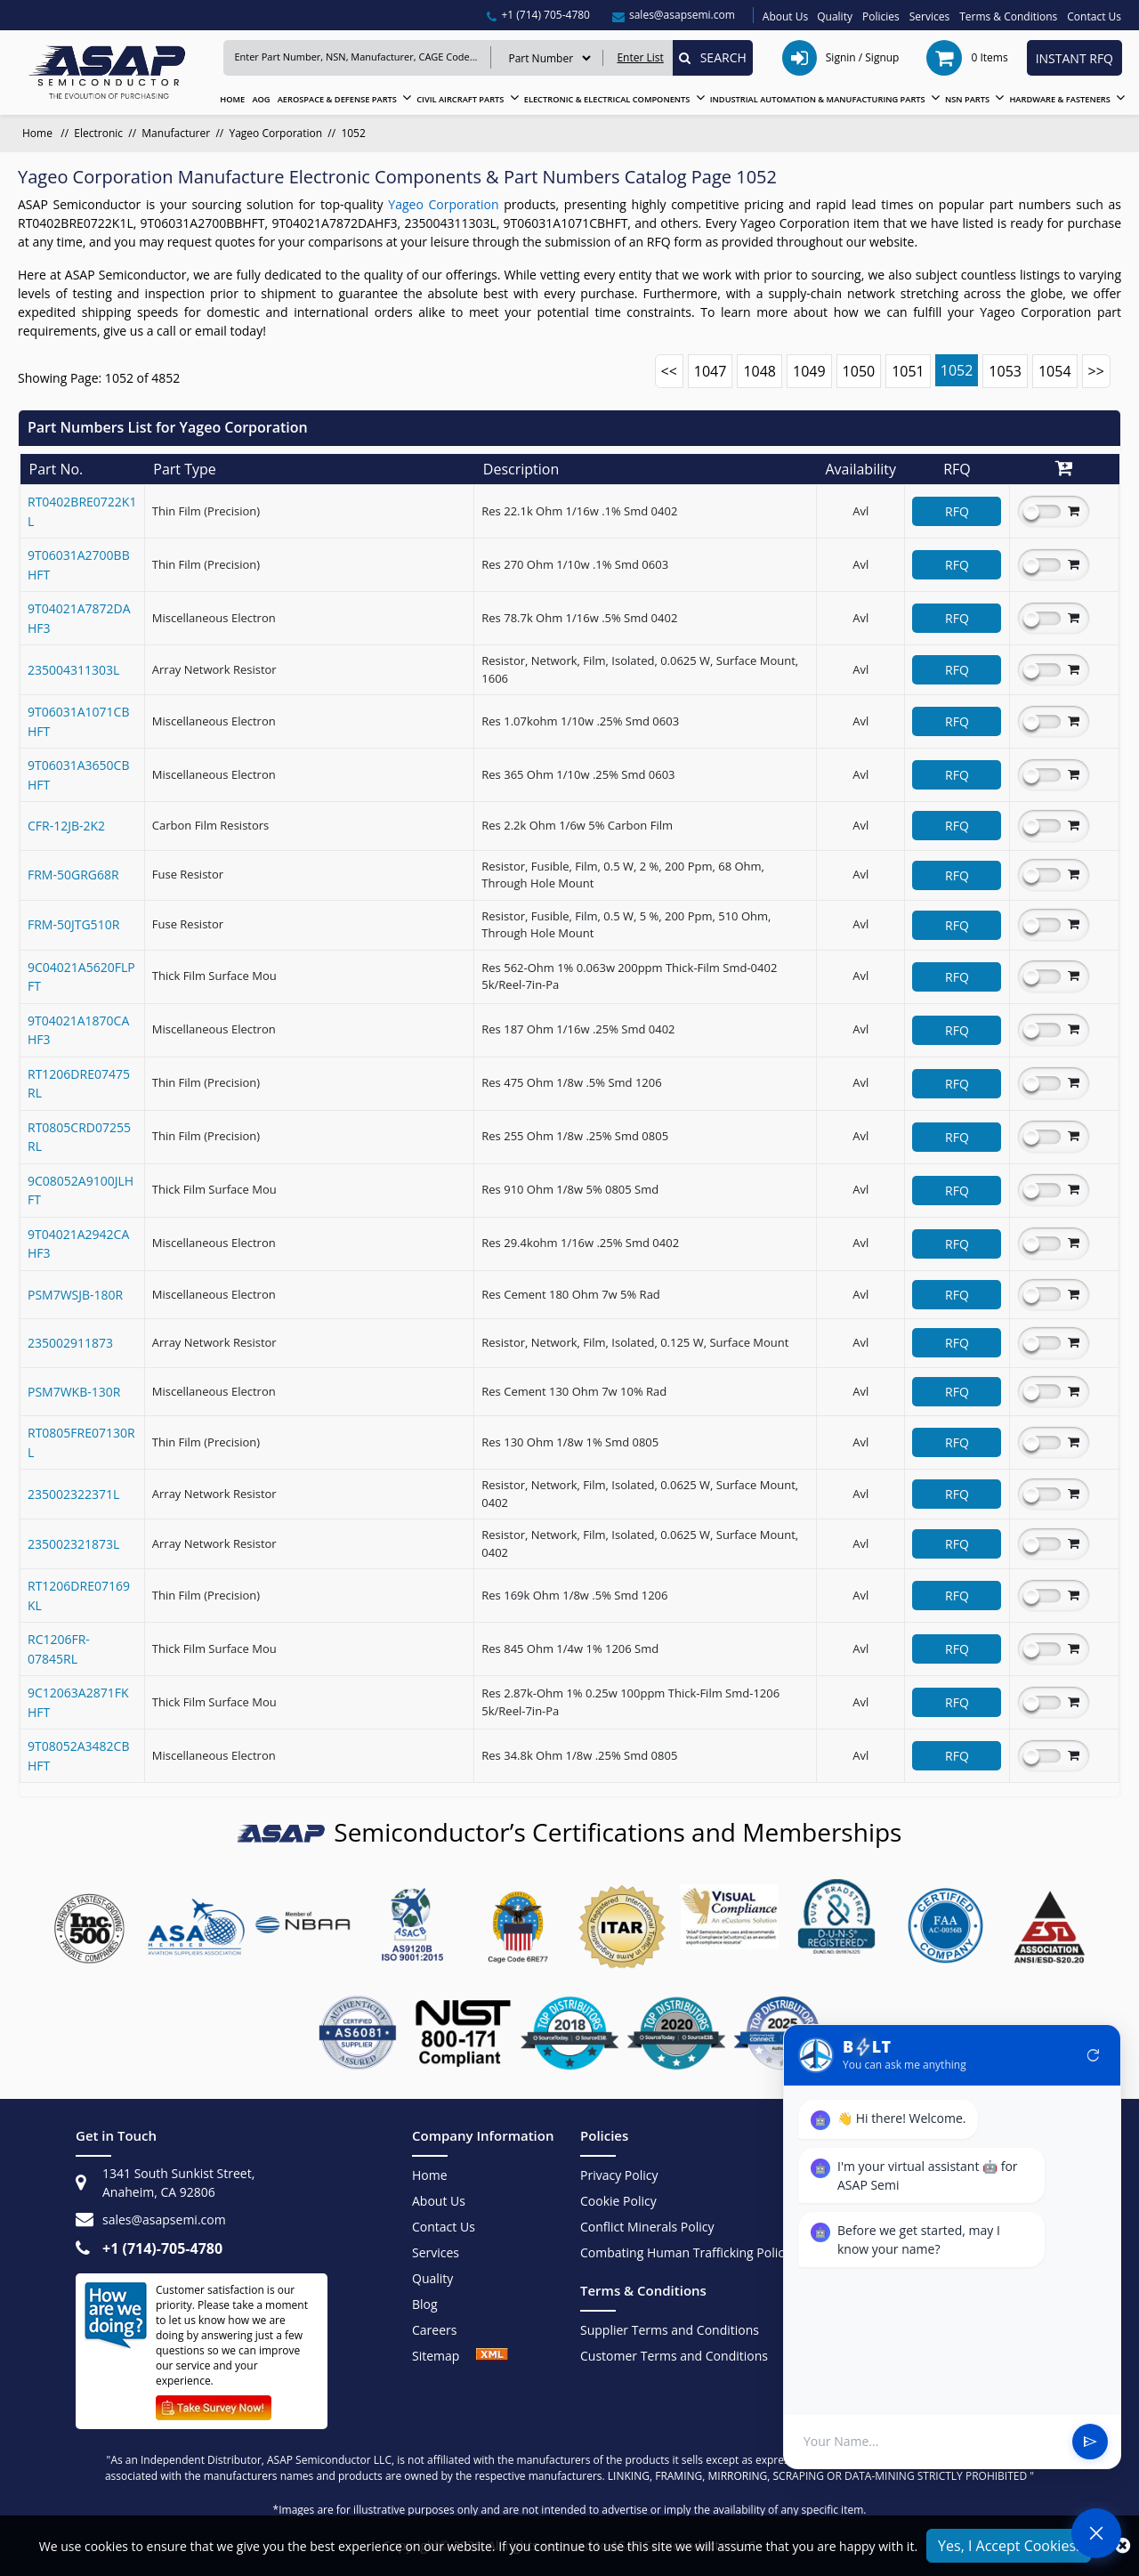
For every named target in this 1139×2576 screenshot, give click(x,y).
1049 (809, 371)
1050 (859, 371)
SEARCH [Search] (713, 57)
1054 (1054, 371)
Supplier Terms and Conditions (669, 2329)
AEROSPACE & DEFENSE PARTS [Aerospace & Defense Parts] (337, 99)
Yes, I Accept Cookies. (1008, 2546)
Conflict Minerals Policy (647, 2226)
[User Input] (930, 2441)
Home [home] (38, 133)
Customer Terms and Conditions (674, 2355)
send (1090, 2441)
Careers (434, 2329)
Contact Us (1094, 16)
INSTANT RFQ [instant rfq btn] (1074, 58)
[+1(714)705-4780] (538, 15)
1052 (957, 370)
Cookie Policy (618, 2200)
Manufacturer (175, 133)
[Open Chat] (1096, 2533)
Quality (834, 16)
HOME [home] (232, 99)
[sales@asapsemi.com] (673, 15)
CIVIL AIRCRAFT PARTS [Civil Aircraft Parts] (460, 99)
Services (929, 16)
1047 (710, 371)
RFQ (957, 511)
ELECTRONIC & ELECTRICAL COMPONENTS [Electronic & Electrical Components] (607, 99)
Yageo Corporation (275, 133)
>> (1096, 371)
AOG (261, 99)
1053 (1005, 371)
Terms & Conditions (1008, 16)
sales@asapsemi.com (164, 2219)
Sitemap (444, 2355)
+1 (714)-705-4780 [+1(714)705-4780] (162, 2248)
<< (669, 371)
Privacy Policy (619, 2175)
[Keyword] (356, 57)
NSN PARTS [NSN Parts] (967, 99)
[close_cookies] (1122, 2545)
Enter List (640, 57)
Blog (425, 2304)
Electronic (98, 133)
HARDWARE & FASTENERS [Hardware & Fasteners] (1059, 99)
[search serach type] (549, 58)
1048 (759, 371)
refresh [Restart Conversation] (1094, 2055)
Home (430, 2175)
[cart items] (969, 58)
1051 (908, 371)
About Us (785, 16)
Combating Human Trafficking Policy (685, 2252)
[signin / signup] (843, 58)
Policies (881, 16)
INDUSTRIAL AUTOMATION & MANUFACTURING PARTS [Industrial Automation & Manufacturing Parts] (817, 99)
